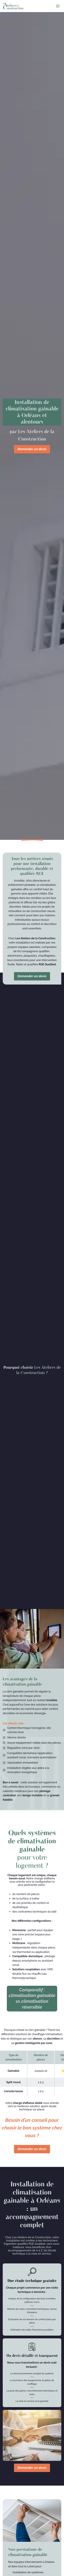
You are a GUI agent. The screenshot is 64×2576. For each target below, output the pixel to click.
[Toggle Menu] (57, 6)
